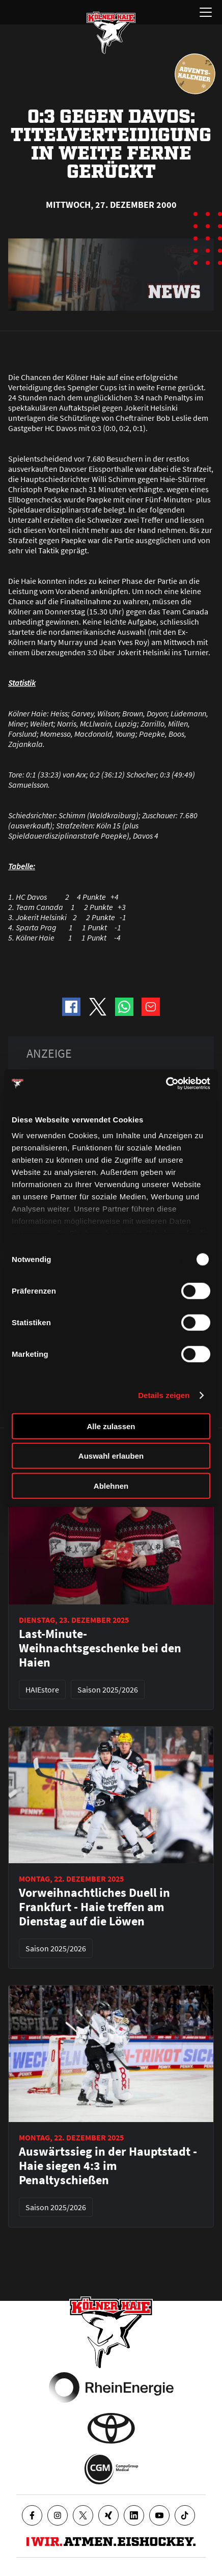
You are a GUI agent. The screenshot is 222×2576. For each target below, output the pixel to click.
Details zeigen (163, 1395)
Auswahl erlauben (111, 1456)
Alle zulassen (111, 1425)
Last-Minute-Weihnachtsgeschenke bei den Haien (100, 1648)
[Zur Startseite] (111, 32)
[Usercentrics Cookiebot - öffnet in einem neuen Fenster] (165, 1083)
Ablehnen (111, 1485)
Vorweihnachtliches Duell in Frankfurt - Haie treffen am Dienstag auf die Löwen (94, 1907)
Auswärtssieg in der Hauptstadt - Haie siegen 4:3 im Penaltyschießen (108, 2165)
